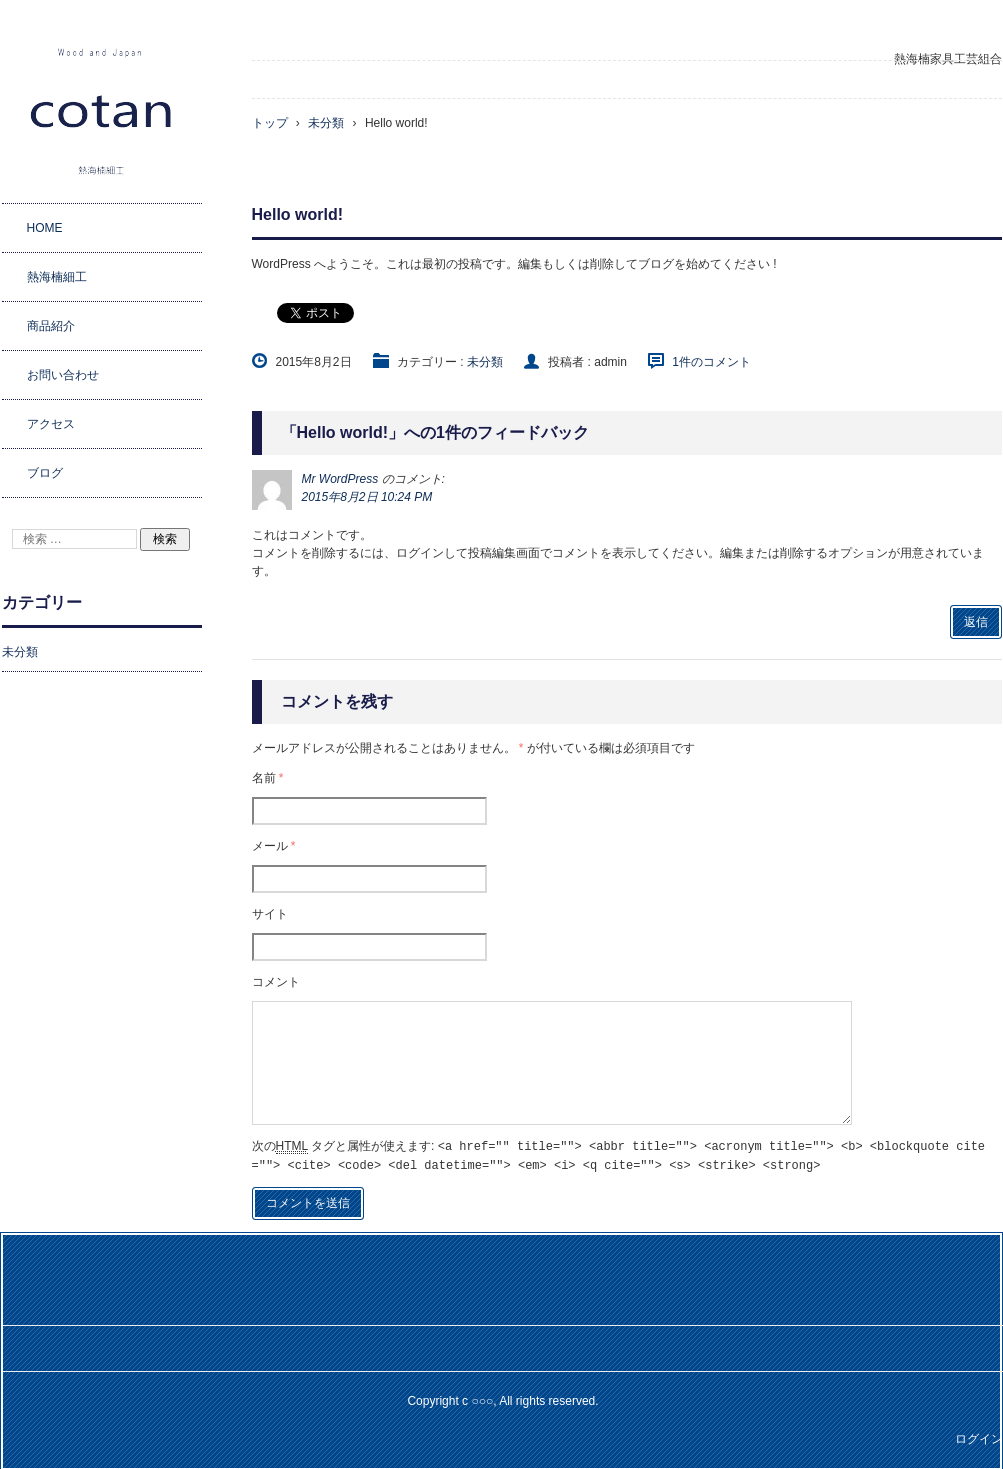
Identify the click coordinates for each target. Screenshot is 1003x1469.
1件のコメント (711, 362)
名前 (268, 778)
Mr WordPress (340, 479)
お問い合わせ (63, 375)
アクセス (51, 424)
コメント (276, 982)
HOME (45, 228)
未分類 (485, 362)
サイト (270, 914)
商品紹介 (51, 326)
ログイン (979, 1437)
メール (274, 846)
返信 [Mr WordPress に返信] (976, 622)
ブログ (45, 473)
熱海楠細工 (57, 277)
